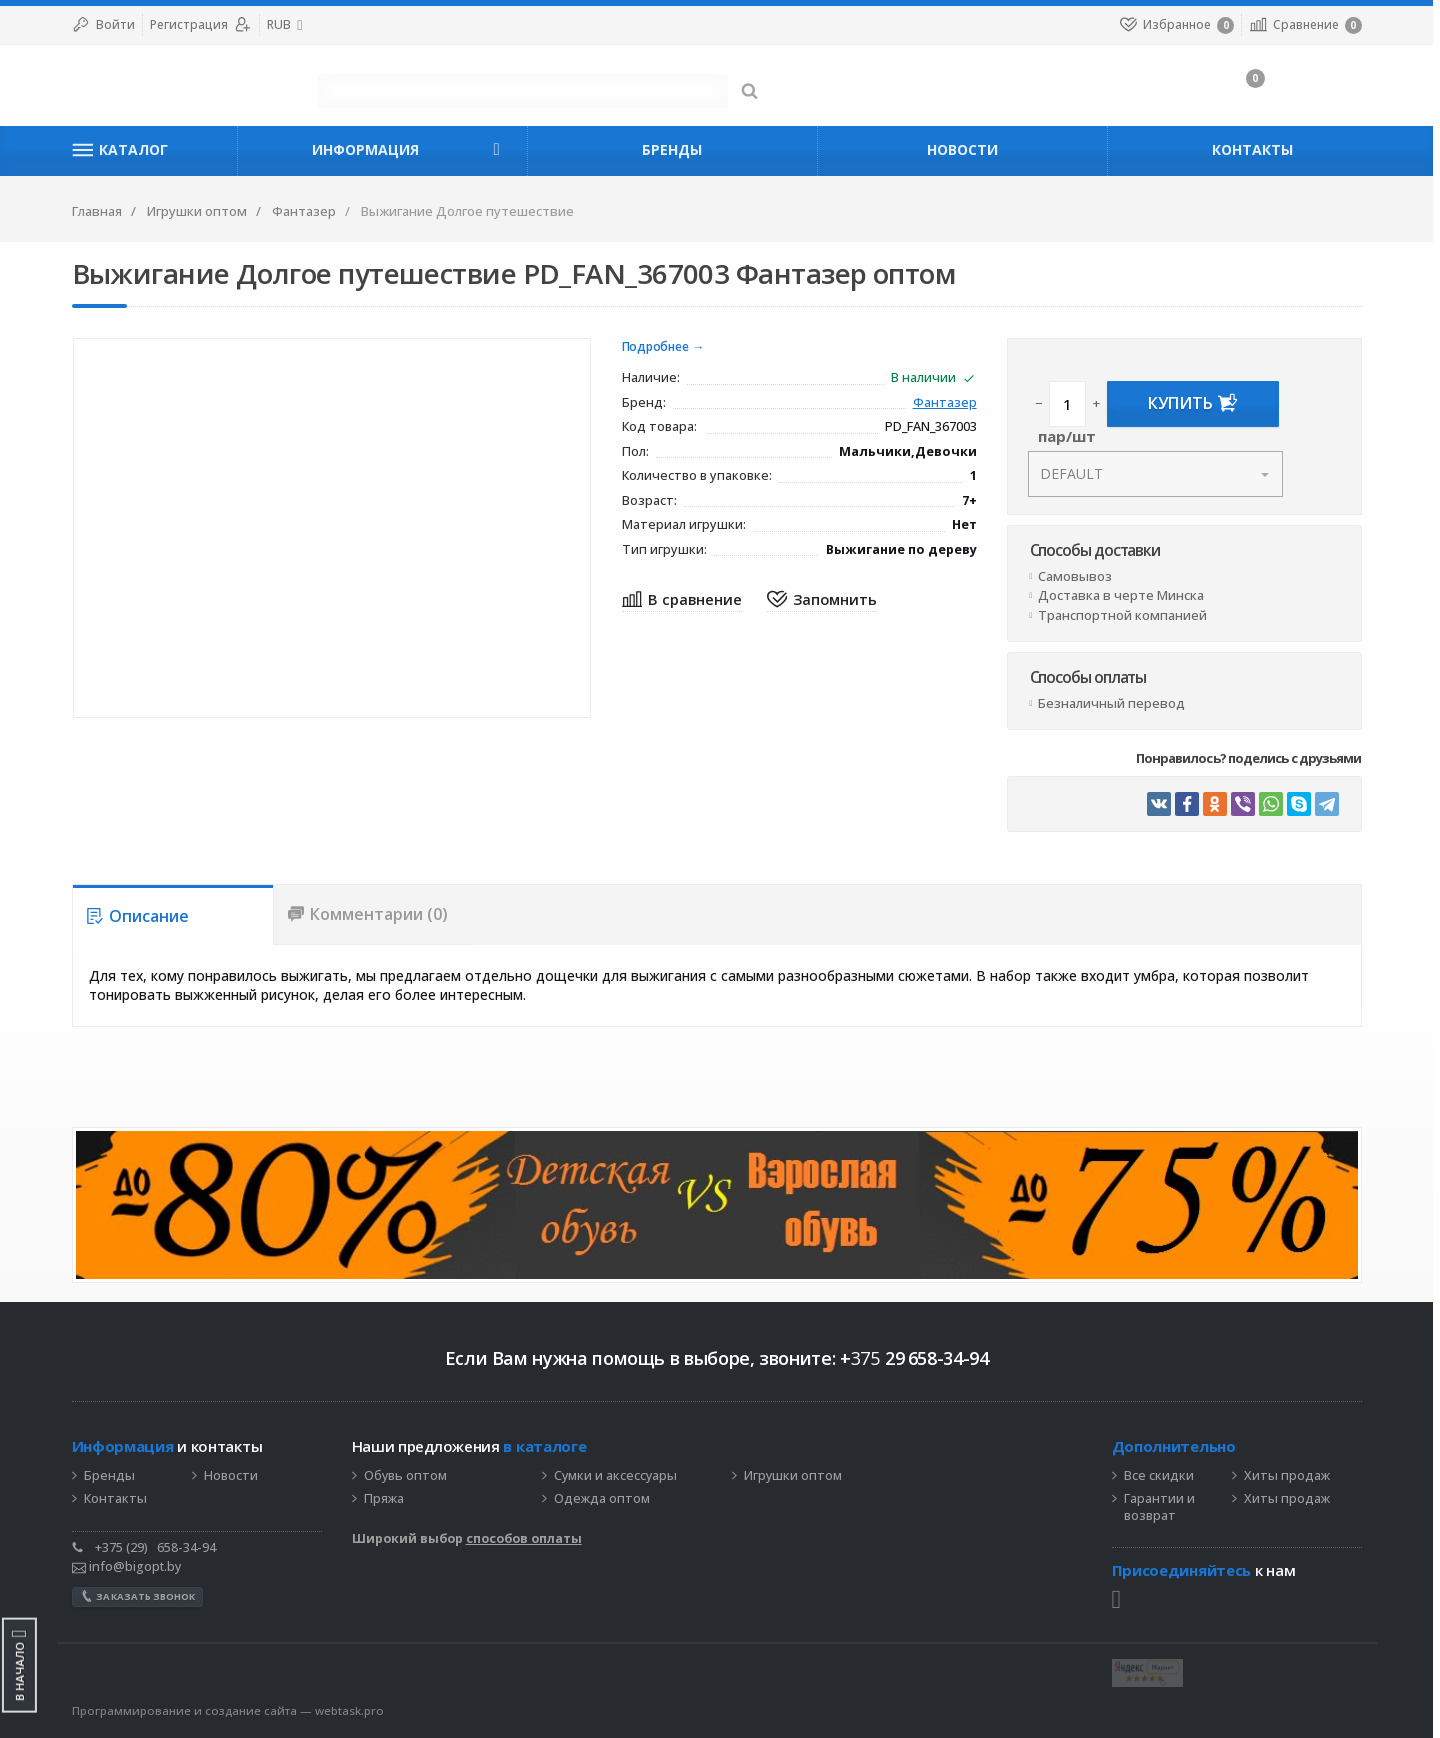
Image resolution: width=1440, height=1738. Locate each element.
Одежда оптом (605, 1499)
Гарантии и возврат (1162, 1507)
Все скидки (1162, 1476)
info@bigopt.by (129, 1566)
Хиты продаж (1290, 1476)
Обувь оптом (408, 1476)
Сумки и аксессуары (618, 1476)
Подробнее (658, 347)
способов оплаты (527, 1538)
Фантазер (948, 403)
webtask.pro (352, 1710)
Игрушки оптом (796, 1476)
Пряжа (387, 1499)
